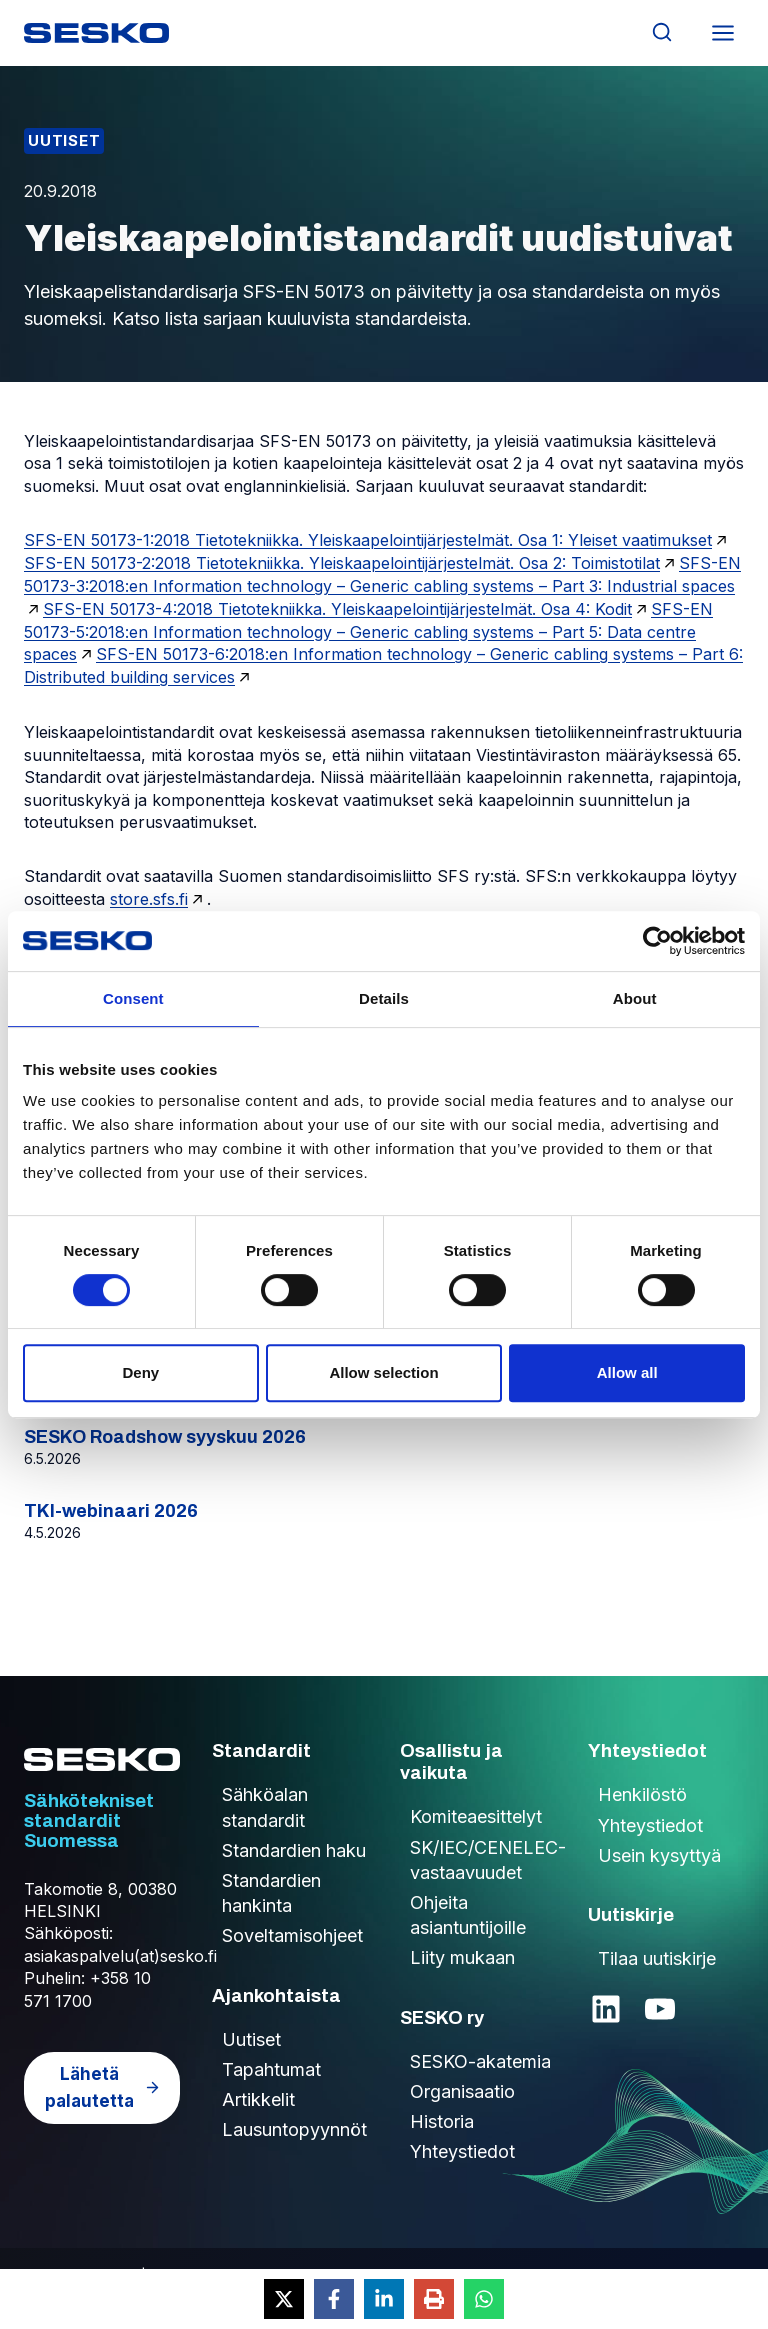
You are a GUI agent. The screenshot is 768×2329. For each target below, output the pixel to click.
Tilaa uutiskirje (657, 1958)
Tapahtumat (271, 2069)
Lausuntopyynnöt (294, 2129)
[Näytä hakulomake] (661, 32)
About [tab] (635, 998)
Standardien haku (294, 1850)
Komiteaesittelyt (476, 1816)
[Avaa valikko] (722, 32)
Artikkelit (258, 2099)
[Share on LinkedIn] (384, 2299)
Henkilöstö (642, 1794)
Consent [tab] (133, 998)
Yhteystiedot (462, 2151)
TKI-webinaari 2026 (111, 1511)
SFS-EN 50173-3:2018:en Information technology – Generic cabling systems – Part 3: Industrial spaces (382, 574)
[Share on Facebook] (334, 2299)
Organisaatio (462, 2091)
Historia (442, 2121)
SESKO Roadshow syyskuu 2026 (165, 1437)
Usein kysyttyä (659, 1855)
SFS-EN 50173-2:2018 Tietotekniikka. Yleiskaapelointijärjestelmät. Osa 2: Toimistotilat (342, 563)
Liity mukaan (462, 1957)
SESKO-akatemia (480, 2061)
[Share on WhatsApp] (484, 2299)
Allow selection (383, 1372)
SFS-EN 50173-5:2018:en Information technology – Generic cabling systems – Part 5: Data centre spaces (368, 632)
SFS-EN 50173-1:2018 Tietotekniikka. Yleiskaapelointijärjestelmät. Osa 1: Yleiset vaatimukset (368, 540)
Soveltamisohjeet (292, 1935)
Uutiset (64, 140)
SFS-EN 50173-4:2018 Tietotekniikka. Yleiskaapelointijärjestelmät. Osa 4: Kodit (337, 609)
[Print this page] (434, 2299)
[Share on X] (284, 2299)
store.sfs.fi (149, 899)
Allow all (627, 1372)
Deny (140, 1372)
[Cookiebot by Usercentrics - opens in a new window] (657, 941)
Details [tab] (384, 998)
